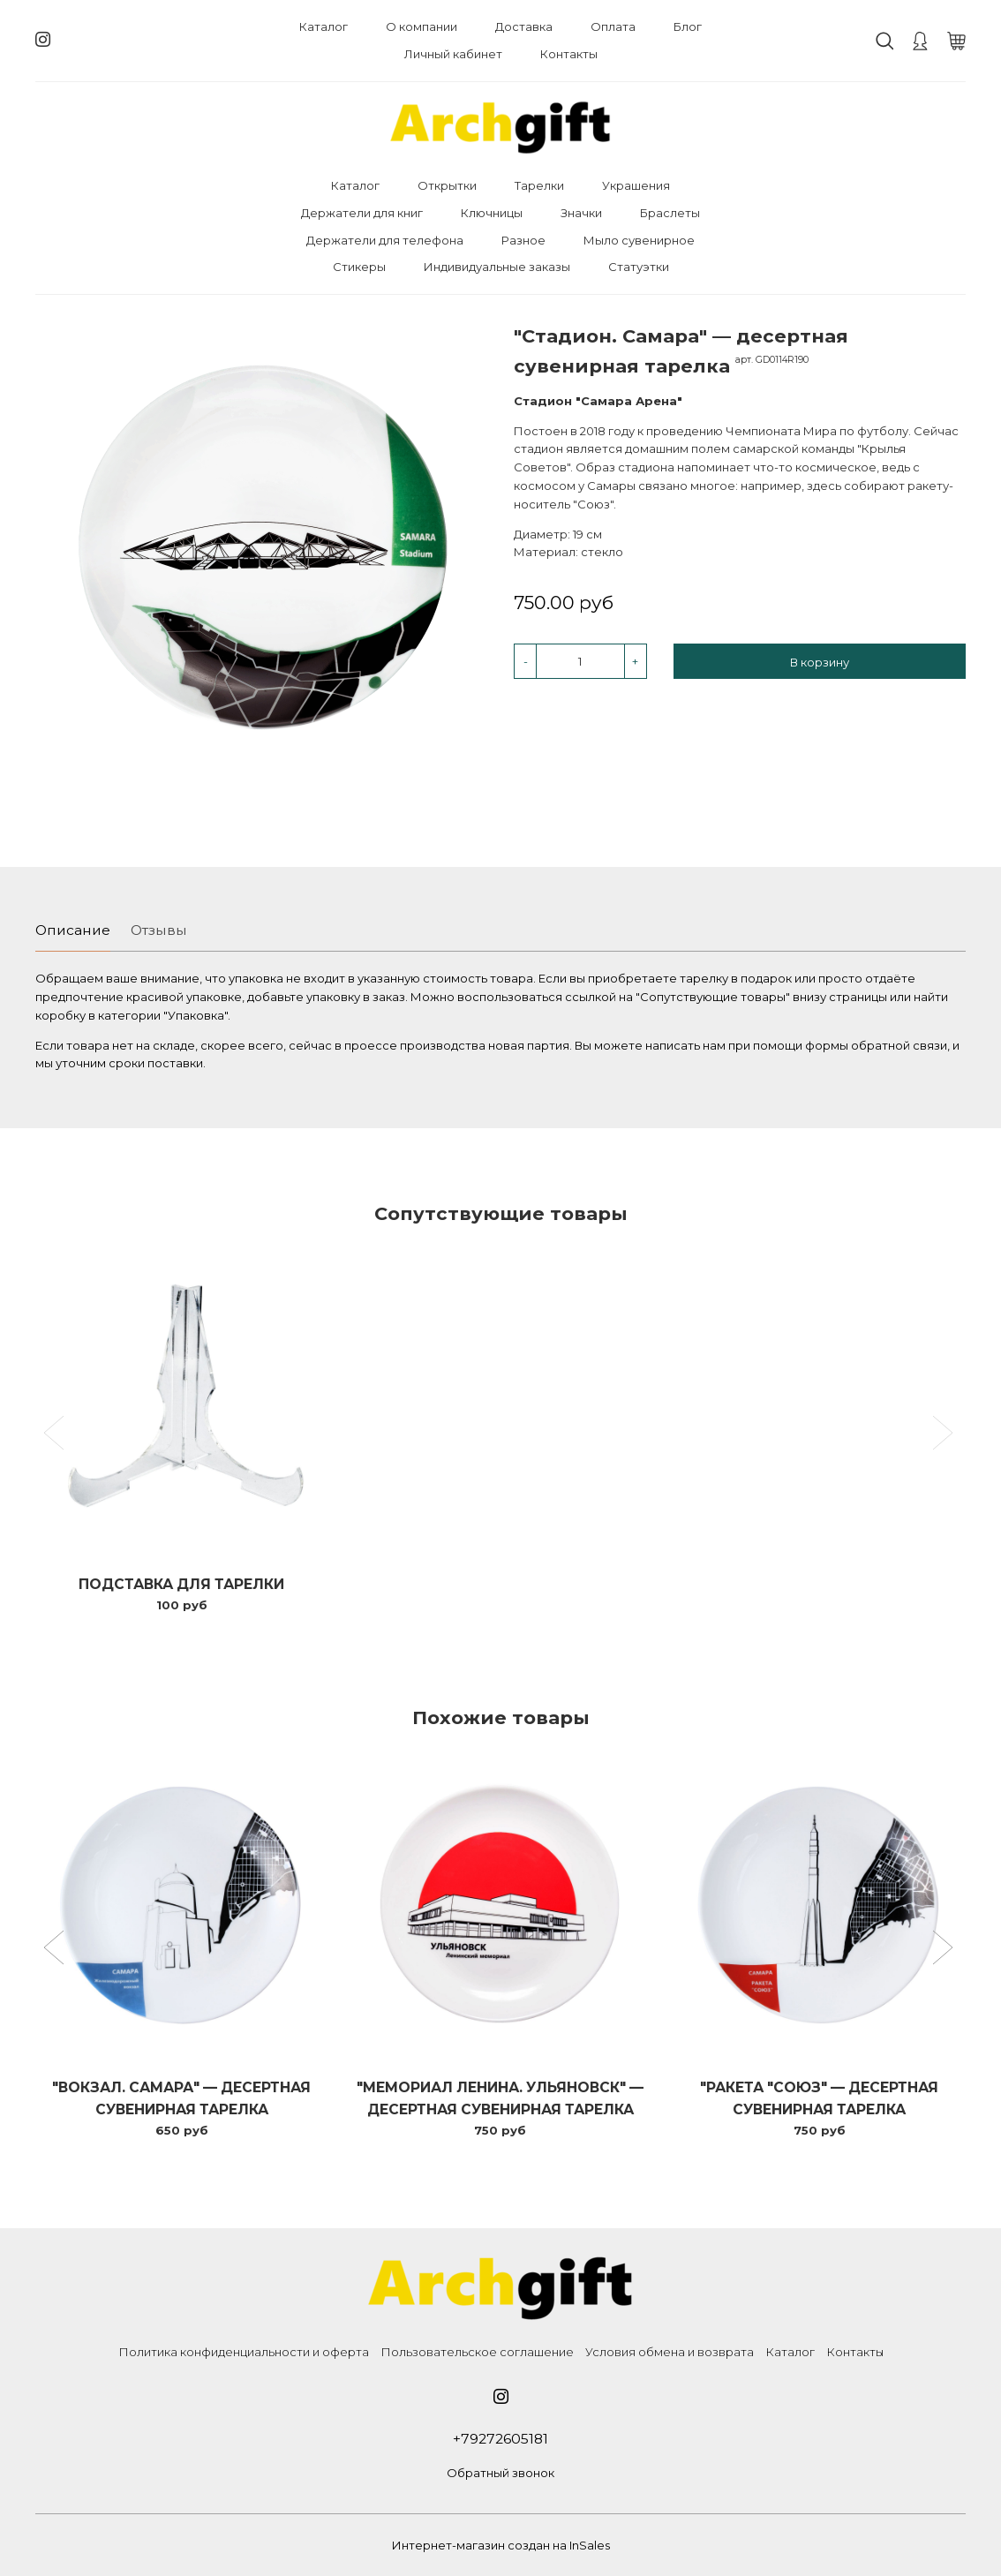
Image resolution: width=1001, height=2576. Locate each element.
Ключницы (492, 213)
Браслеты (670, 213)
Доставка (524, 26)
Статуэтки (638, 267)
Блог (688, 26)
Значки (581, 213)
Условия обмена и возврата (669, 2352)
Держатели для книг (362, 213)
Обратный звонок (500, 2473)
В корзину (819, 662)
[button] (56, 1949)
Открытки (447, 185)
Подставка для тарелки (181, 1584)
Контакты (569, 54)
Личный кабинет (453, 54)
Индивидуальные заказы (497, 267)
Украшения (636, 185)
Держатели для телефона (384, 240)
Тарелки (539, 185)
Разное (523, 240)
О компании (421, 26)
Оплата (613, 26)
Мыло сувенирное (639, 240)
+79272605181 (500, 2438)
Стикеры (359, 267)
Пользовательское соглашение (477, 2352)
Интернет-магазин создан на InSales (501, 2545)
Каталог (323, 26)
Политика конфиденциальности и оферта (243, 2352)
